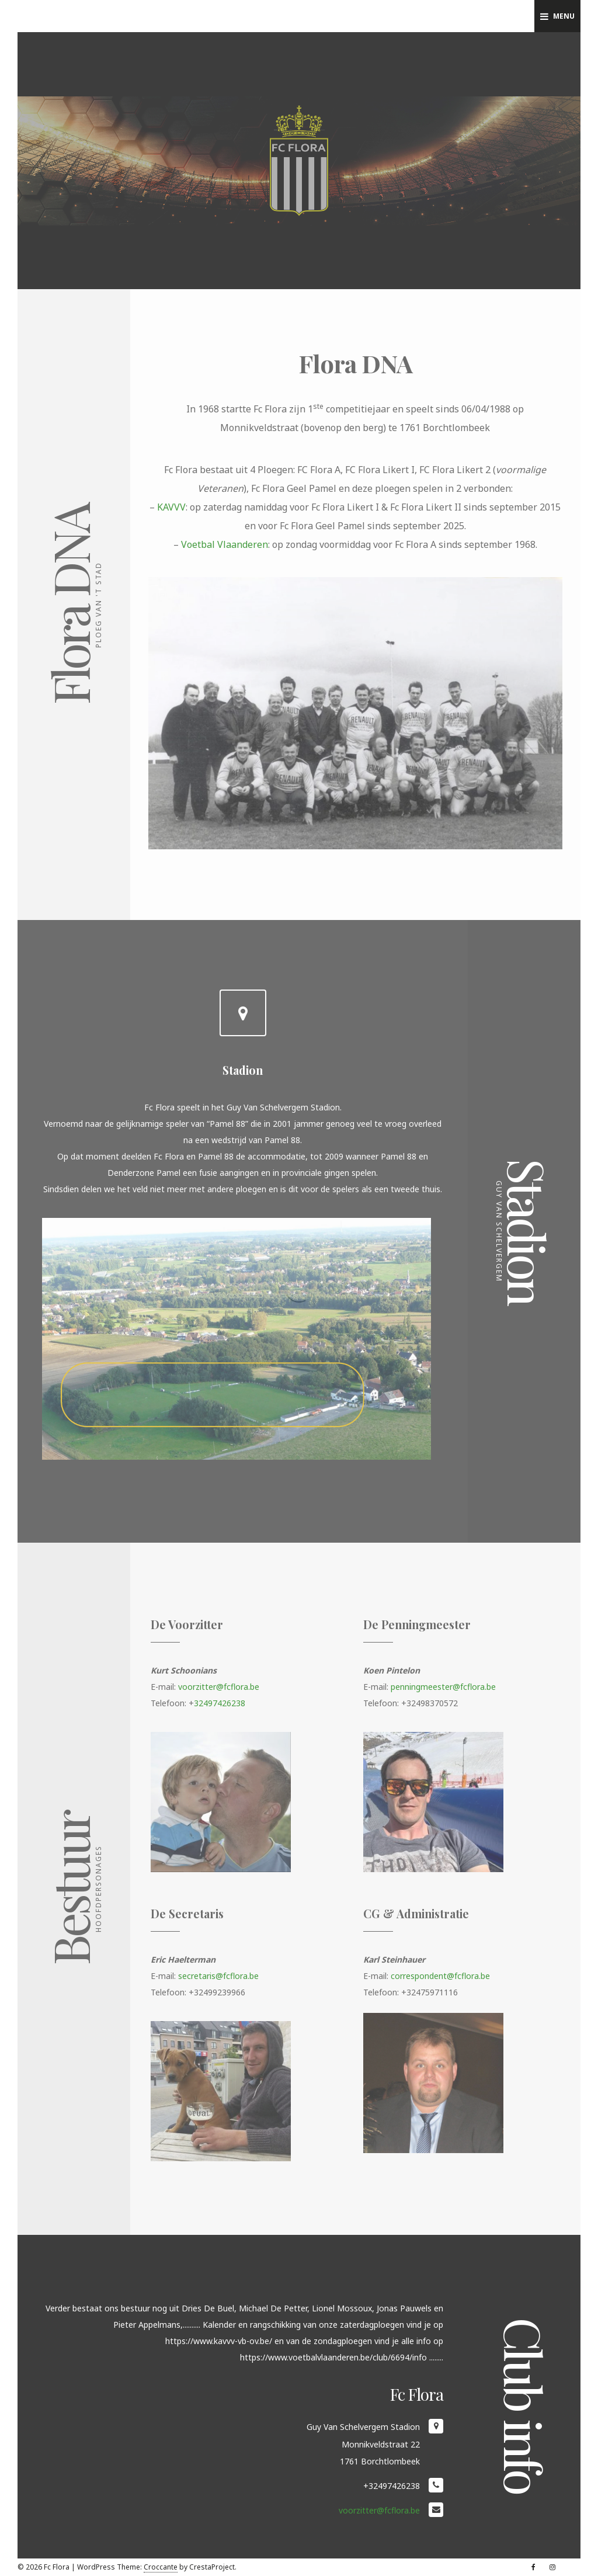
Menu (557, 16)
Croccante (161, 2567)
